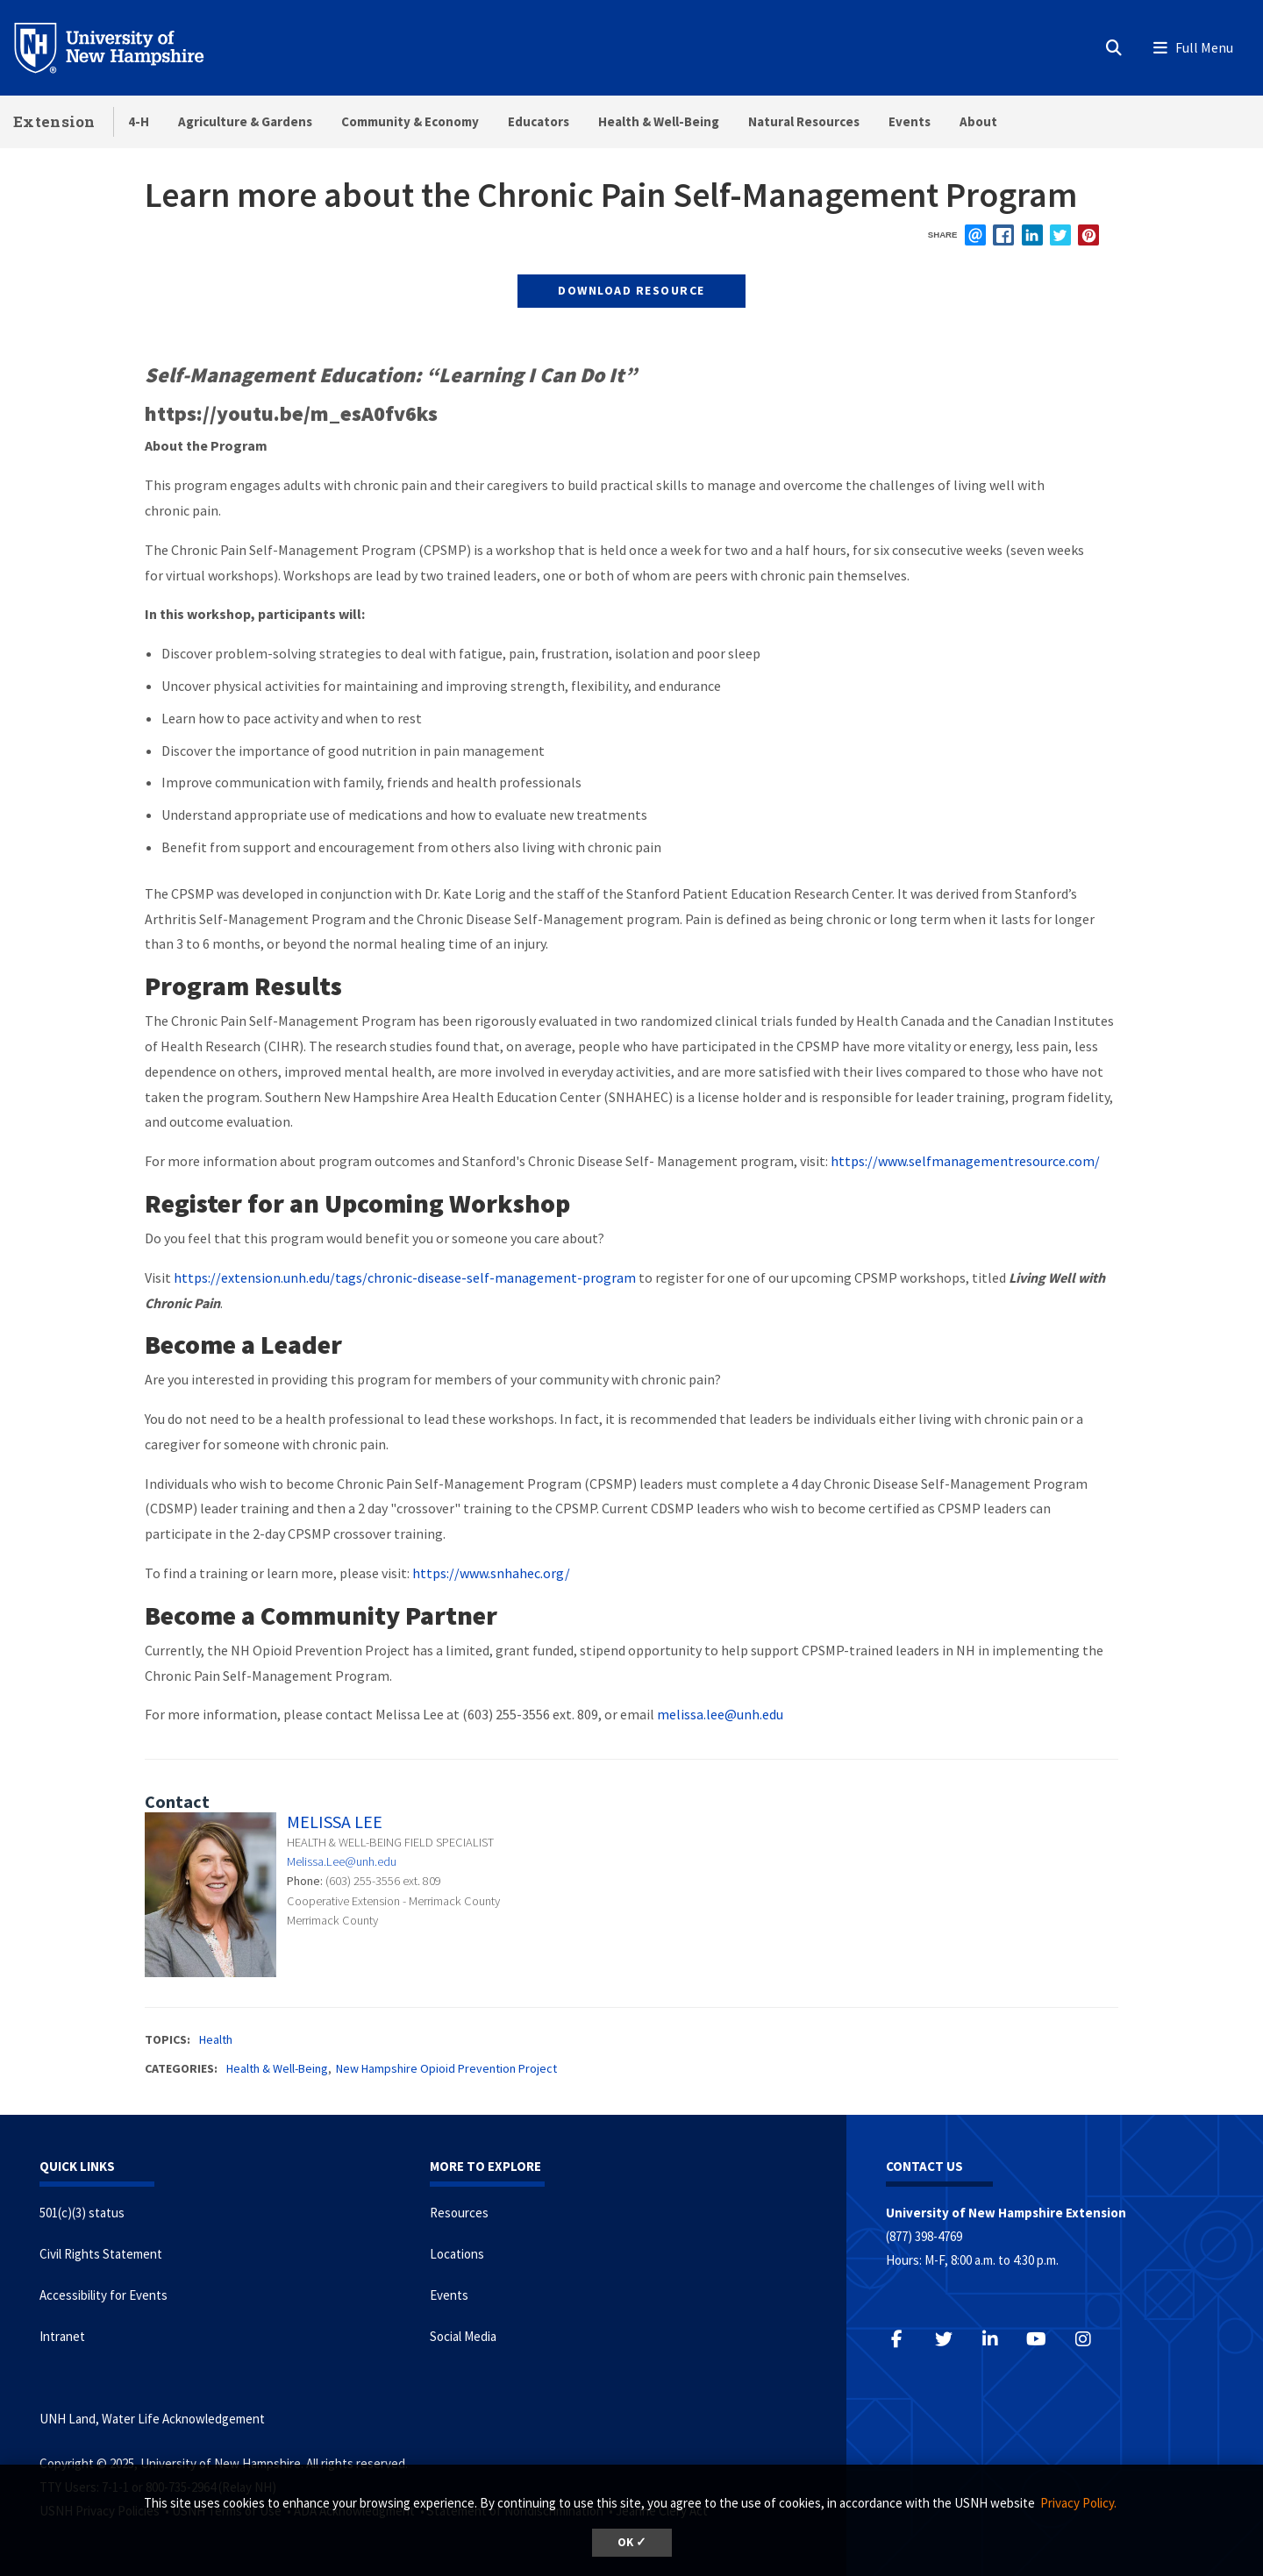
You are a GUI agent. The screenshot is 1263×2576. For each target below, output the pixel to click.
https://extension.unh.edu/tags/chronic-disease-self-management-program (405, 1277)
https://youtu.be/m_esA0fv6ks (291, 413)
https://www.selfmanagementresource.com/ (965, 1161)
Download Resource (631, 290)
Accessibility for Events (103, 2295)
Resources (459, 2212)
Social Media (463, 2336)
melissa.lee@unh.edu (720, 1714)
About (978, 121)
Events (909, 121)
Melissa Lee (334, 1821)
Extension (54, 121)
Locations (457, 2253)
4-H (138, 121)
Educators (538, 121)
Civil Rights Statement (100, 2253)
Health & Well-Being (658, 121)
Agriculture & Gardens (245, 121)
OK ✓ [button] (631, 2542)
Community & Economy (410, 121)
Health (215, 2039)
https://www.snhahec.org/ (491, 1573)
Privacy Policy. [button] (1078, 2502)
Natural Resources (804, 121)
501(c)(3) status (82, 2212)
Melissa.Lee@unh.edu (341, 1861)
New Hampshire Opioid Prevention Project (446, 2068)
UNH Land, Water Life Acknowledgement (152, 2418)
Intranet (62, 2336)
